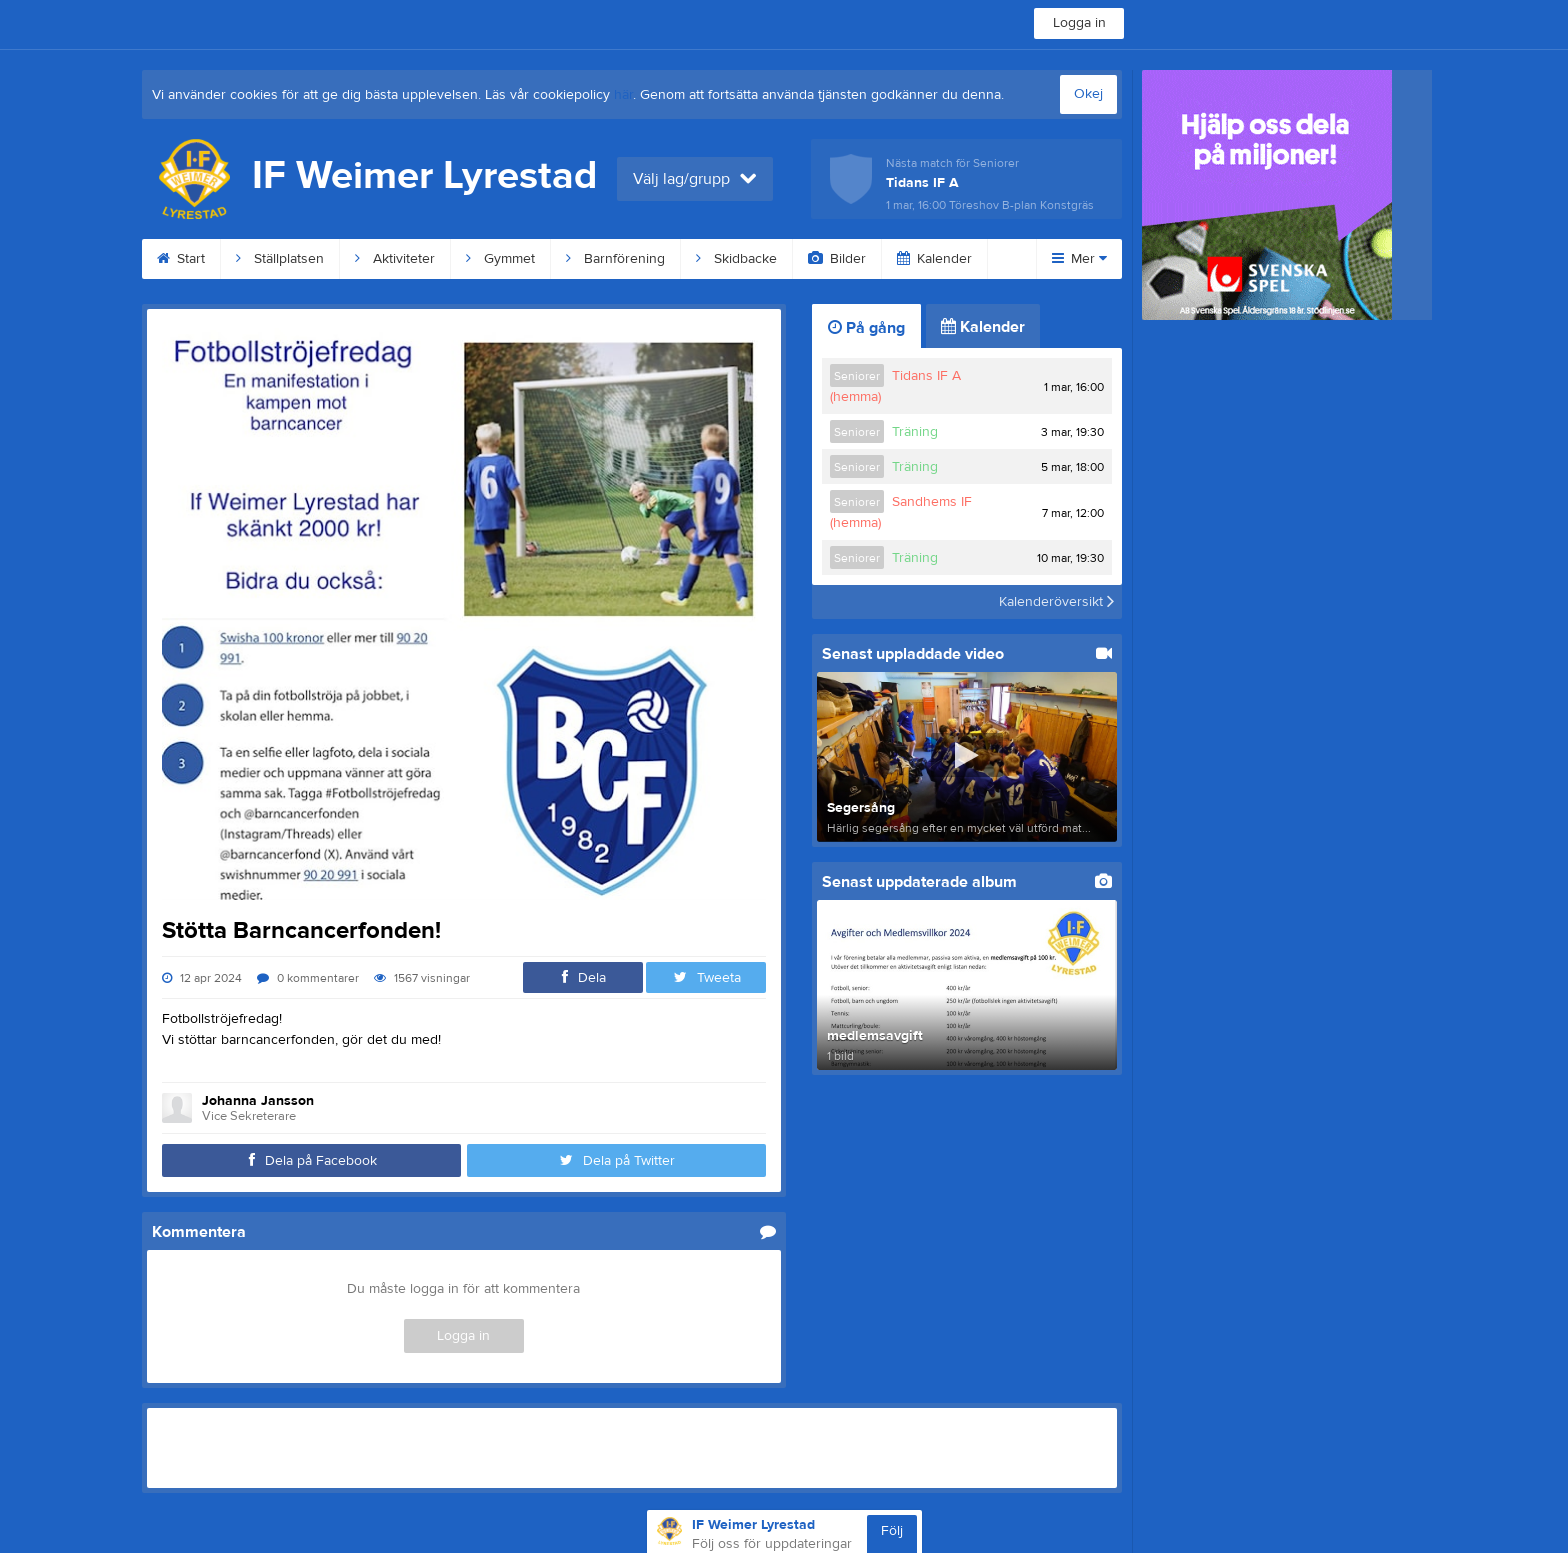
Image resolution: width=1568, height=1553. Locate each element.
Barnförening (615, 259)
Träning (915, 432)
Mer (1079, 259)
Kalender (934, 259)
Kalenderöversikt (1056, 602)
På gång (866, 328)
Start (181, 259)
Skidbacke (736, 259)
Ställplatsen (280, 259)
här (623, 95)
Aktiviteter (395, 259)
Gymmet (500, 259)
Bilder (837, 259)
